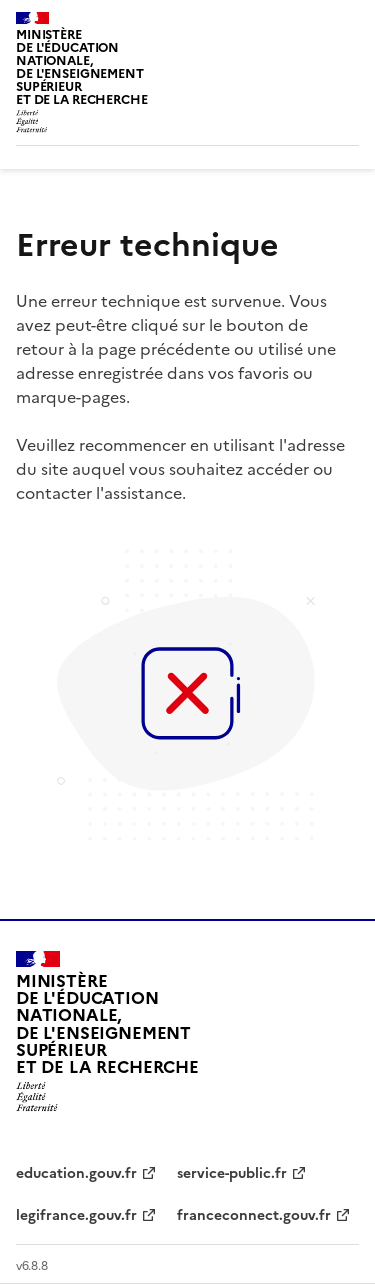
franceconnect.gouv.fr (254, 1215)
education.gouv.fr (76, 1173)
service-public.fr (232, 1173)
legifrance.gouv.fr (76, 1215)
